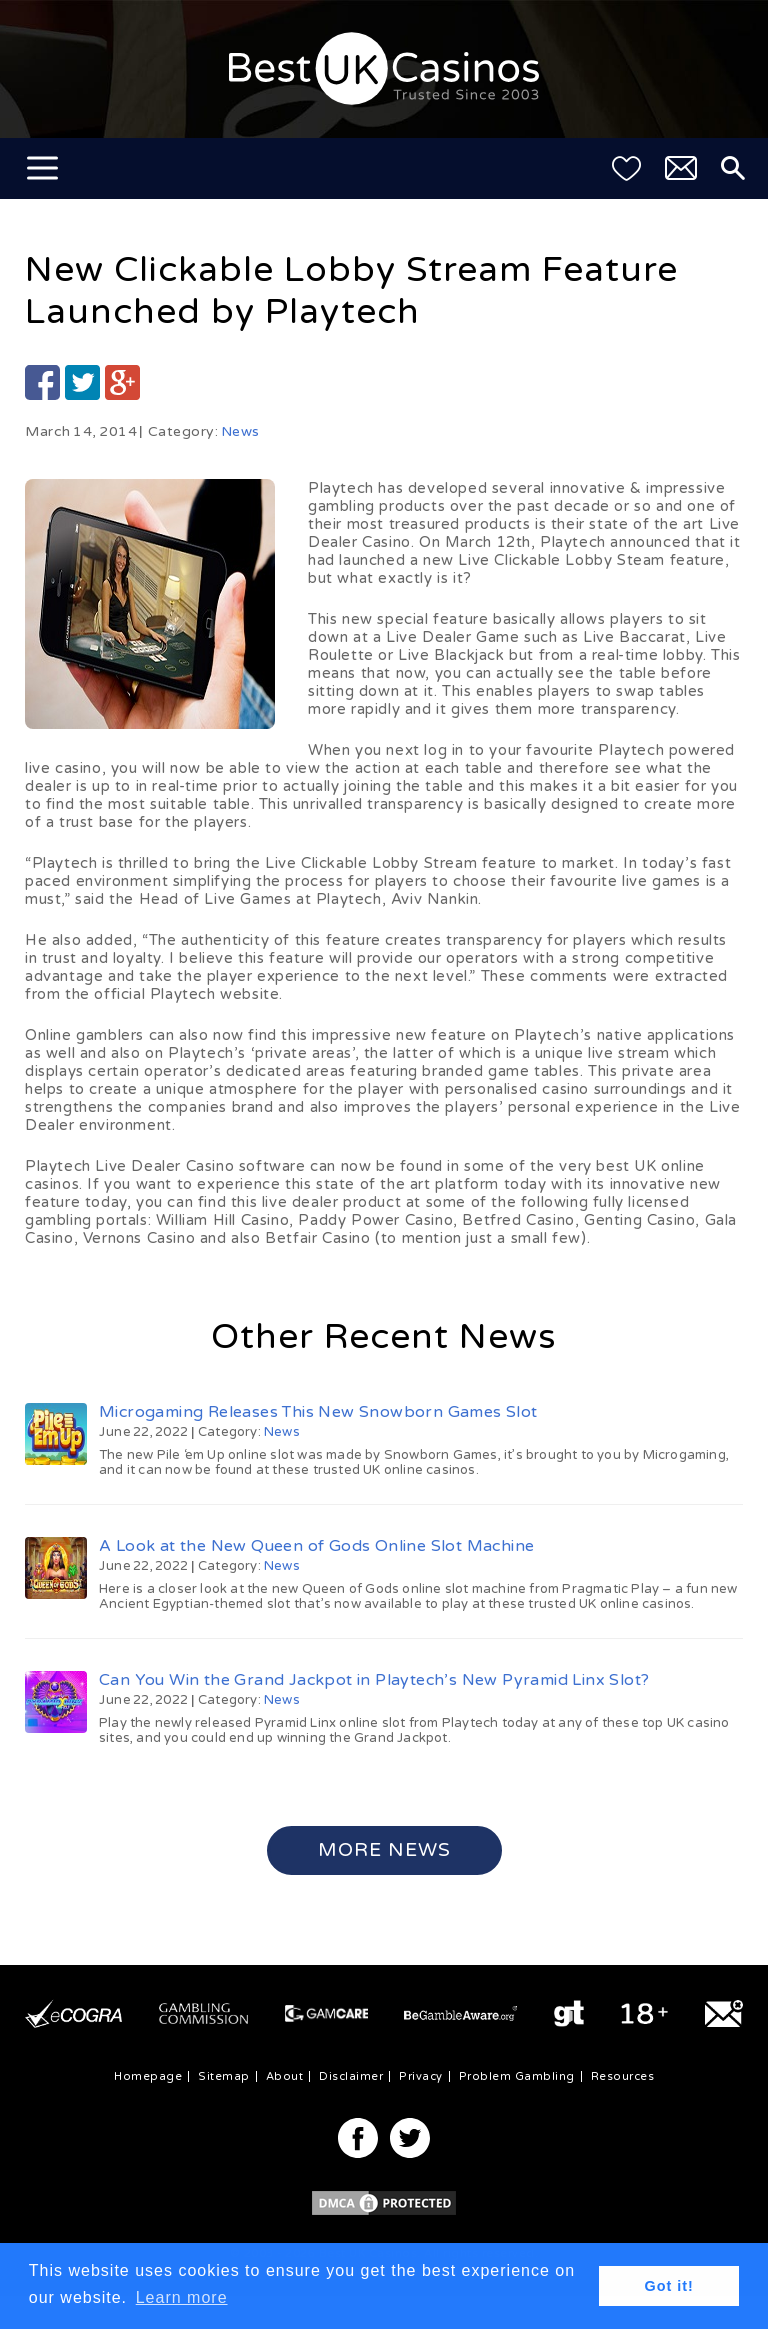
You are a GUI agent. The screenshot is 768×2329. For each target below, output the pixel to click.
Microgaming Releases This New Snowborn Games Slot (318, 1412)
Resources (623, 2076)
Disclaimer (351, 2076)
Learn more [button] (182, 2297)
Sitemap (224, 2076)
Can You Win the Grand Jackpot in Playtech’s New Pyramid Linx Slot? (374, 1680)
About (285, 2076)
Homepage (148, 2076)
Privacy (421, 2076)
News (240, 431)
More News (384, 1850)
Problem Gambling (517, 2076)
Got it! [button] (669, 2286)
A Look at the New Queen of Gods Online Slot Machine (316, 1546)
